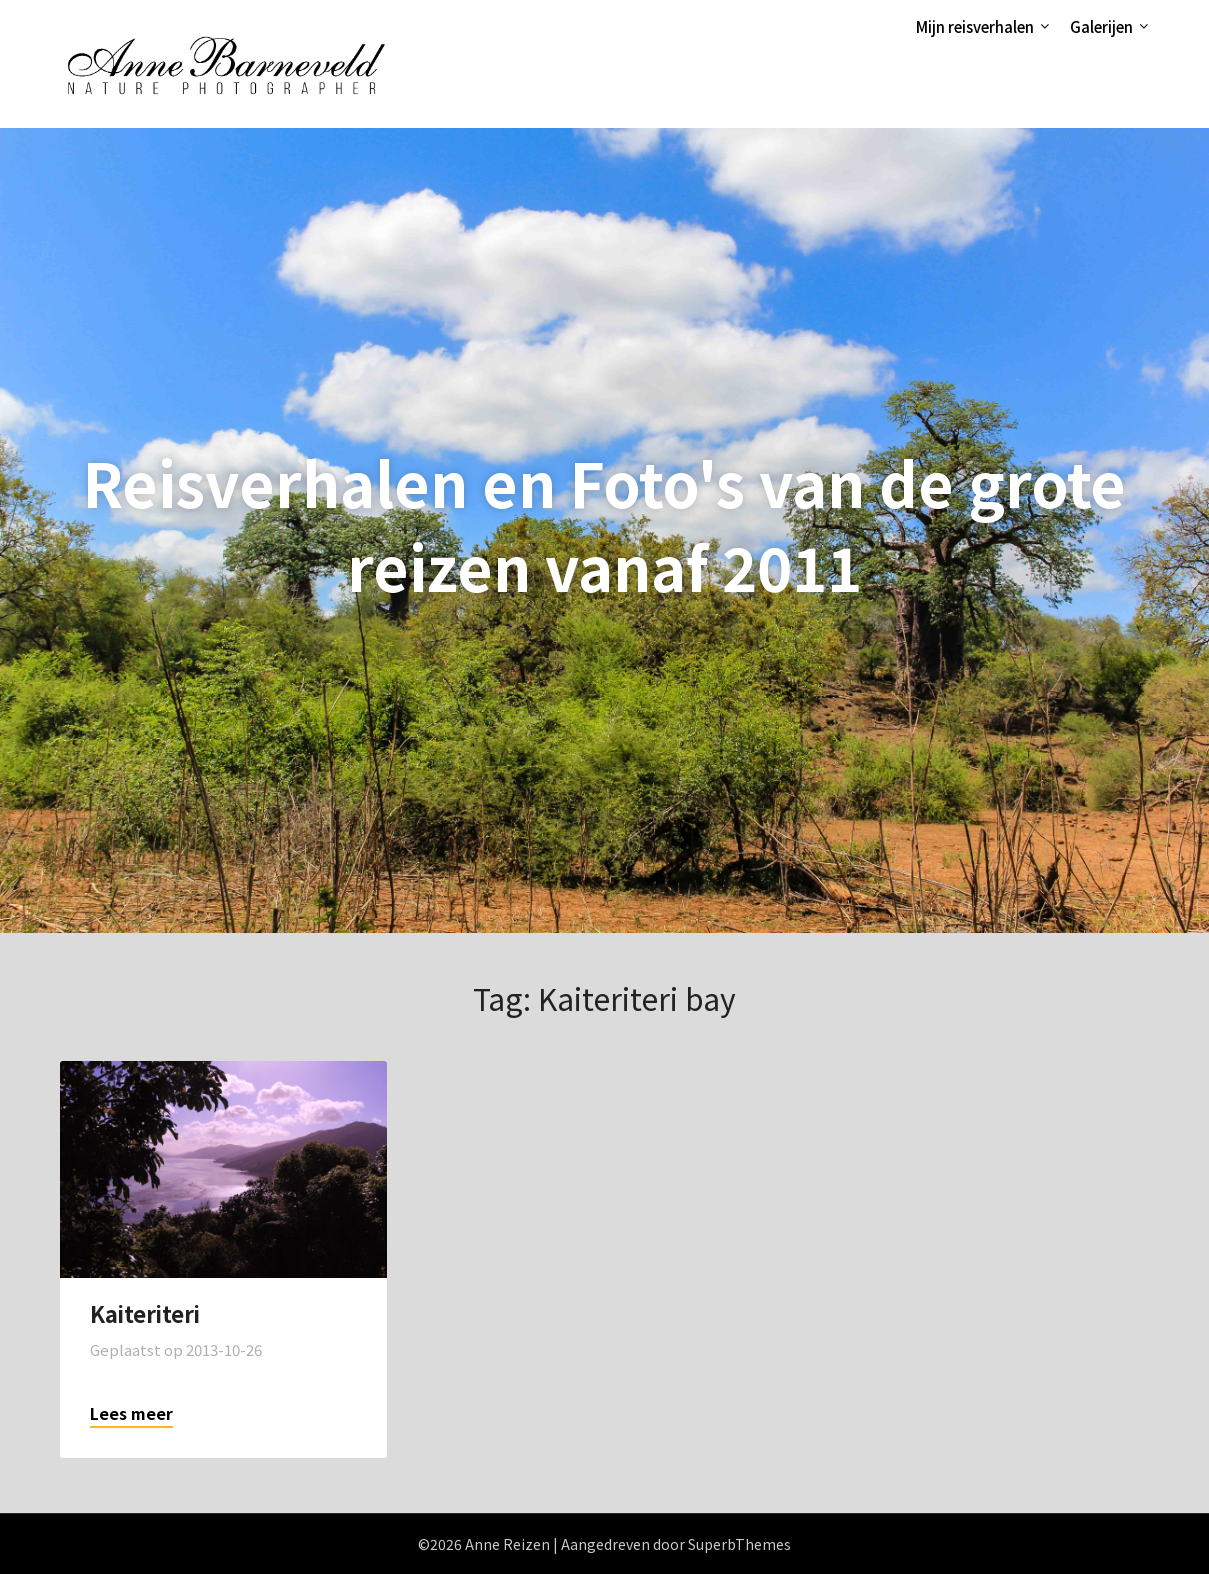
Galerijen (1101, 26)
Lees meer (131, 1413)
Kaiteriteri (145, 1313)
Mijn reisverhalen (975, 26)
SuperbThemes (739, 1544)
